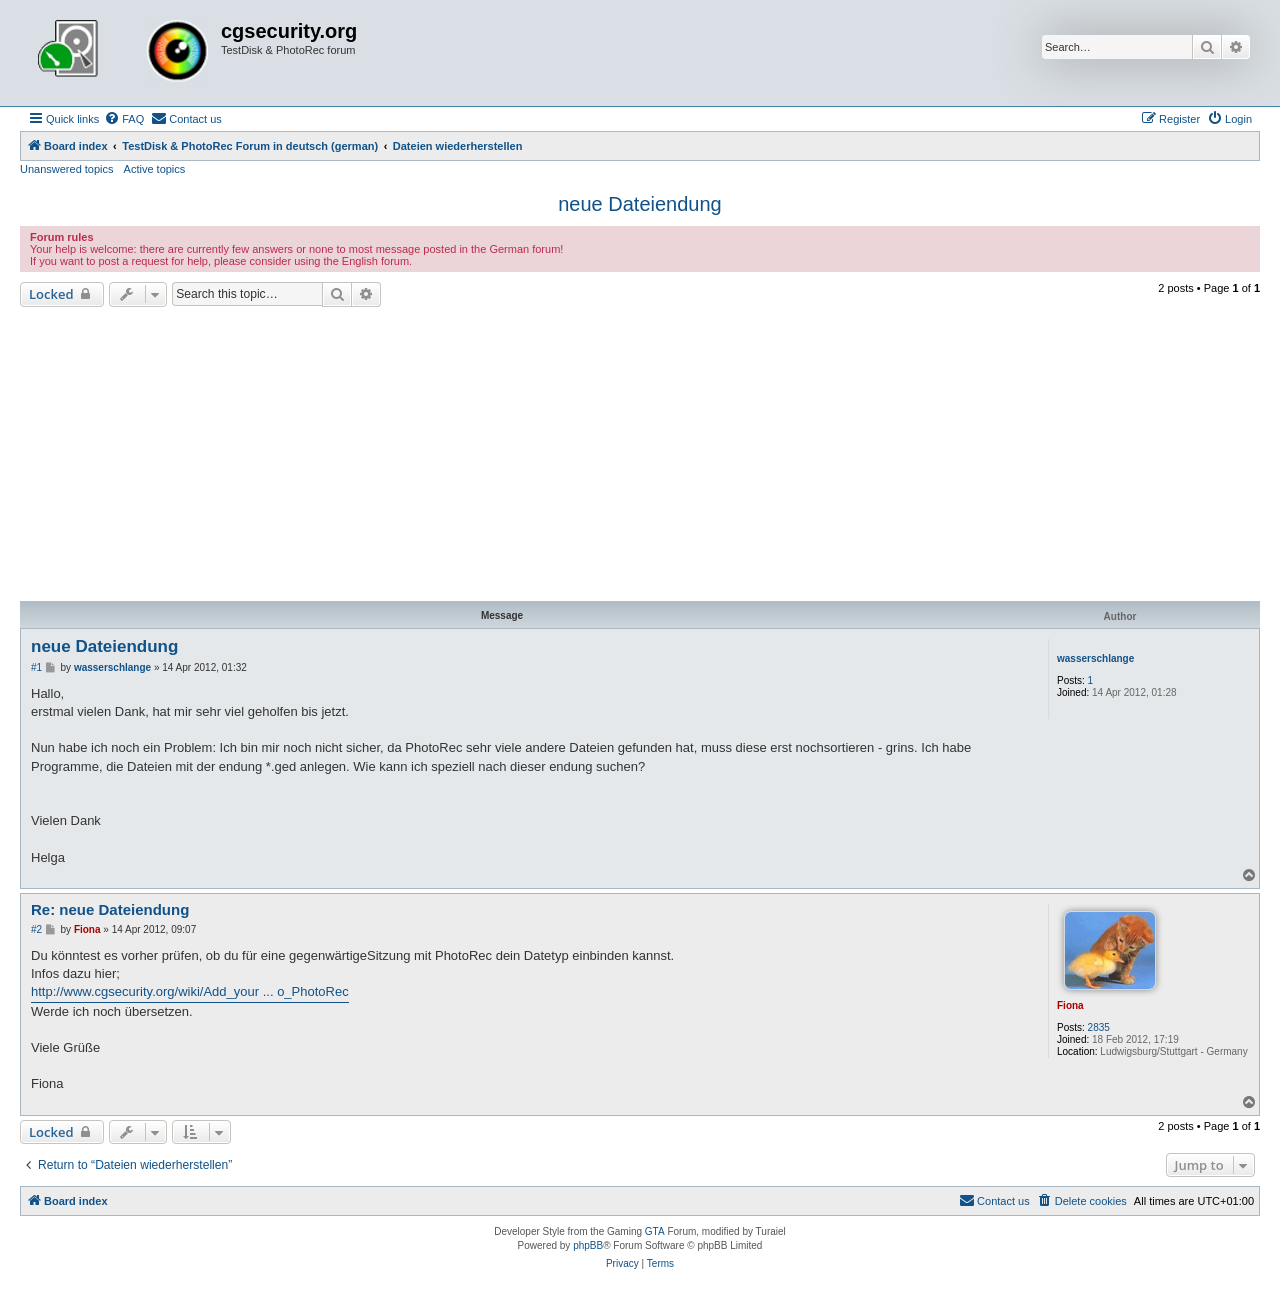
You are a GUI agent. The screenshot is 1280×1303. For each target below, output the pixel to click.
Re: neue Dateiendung (110, 909)
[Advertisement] (640, 457)
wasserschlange (1095, 658)
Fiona (1070, 1005)
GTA (655, 1231)
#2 (36, 929)
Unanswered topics (67, 169)
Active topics (155, 169)
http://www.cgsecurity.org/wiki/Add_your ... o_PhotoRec (190, 991)
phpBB (588, 1245)
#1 (36, 667)
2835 (1099, 1027)
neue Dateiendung (639, 204)
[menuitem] (124, 119)
